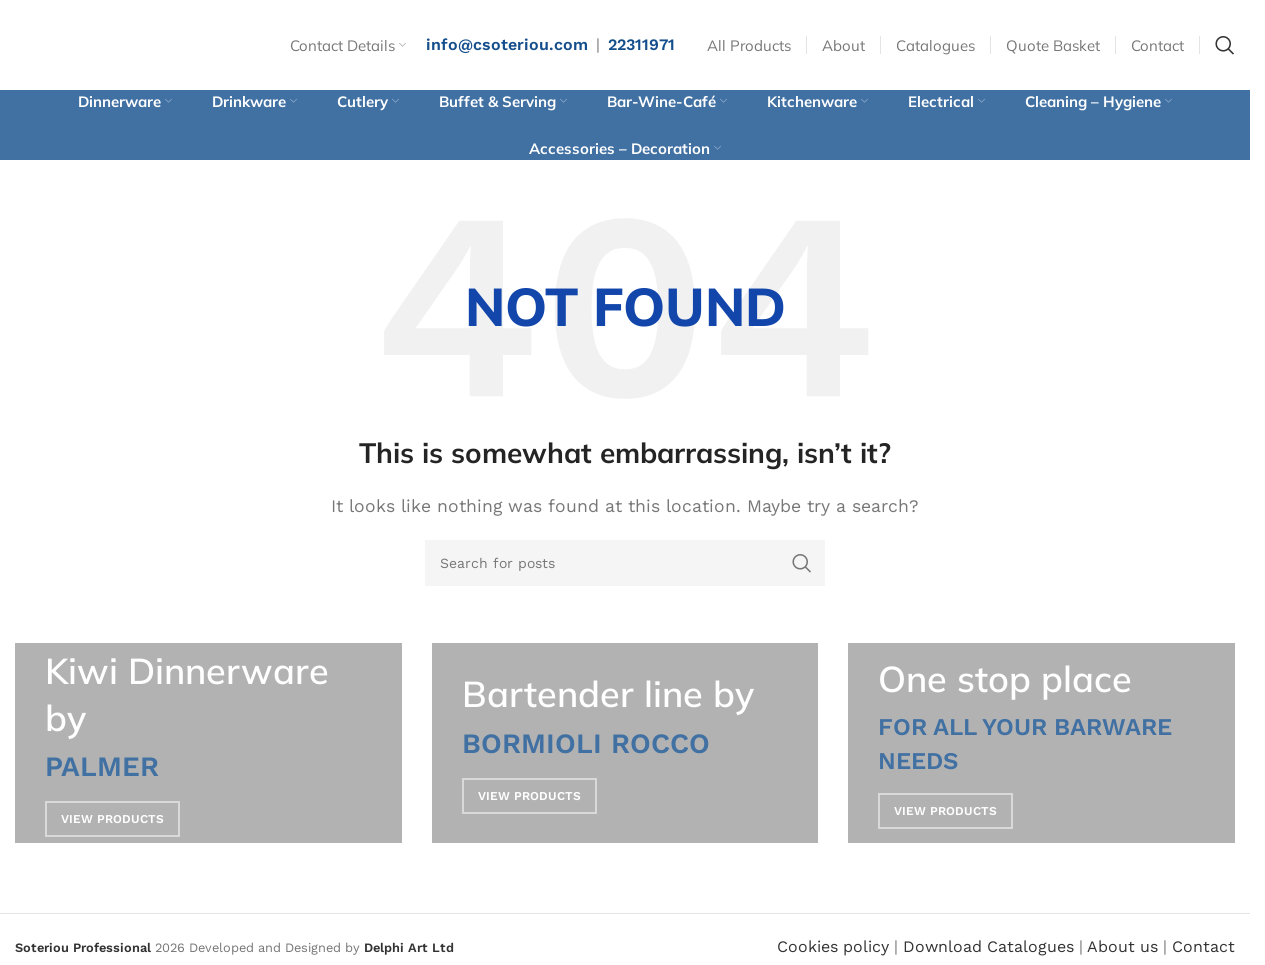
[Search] (1225, 45)
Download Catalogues (988, 946)
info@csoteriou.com (507, 44)
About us (1122, 946)
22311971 (641, 44)
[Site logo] (115, 43)
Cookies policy (833, 946)
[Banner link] (208, 743)
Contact (1203, 946)
